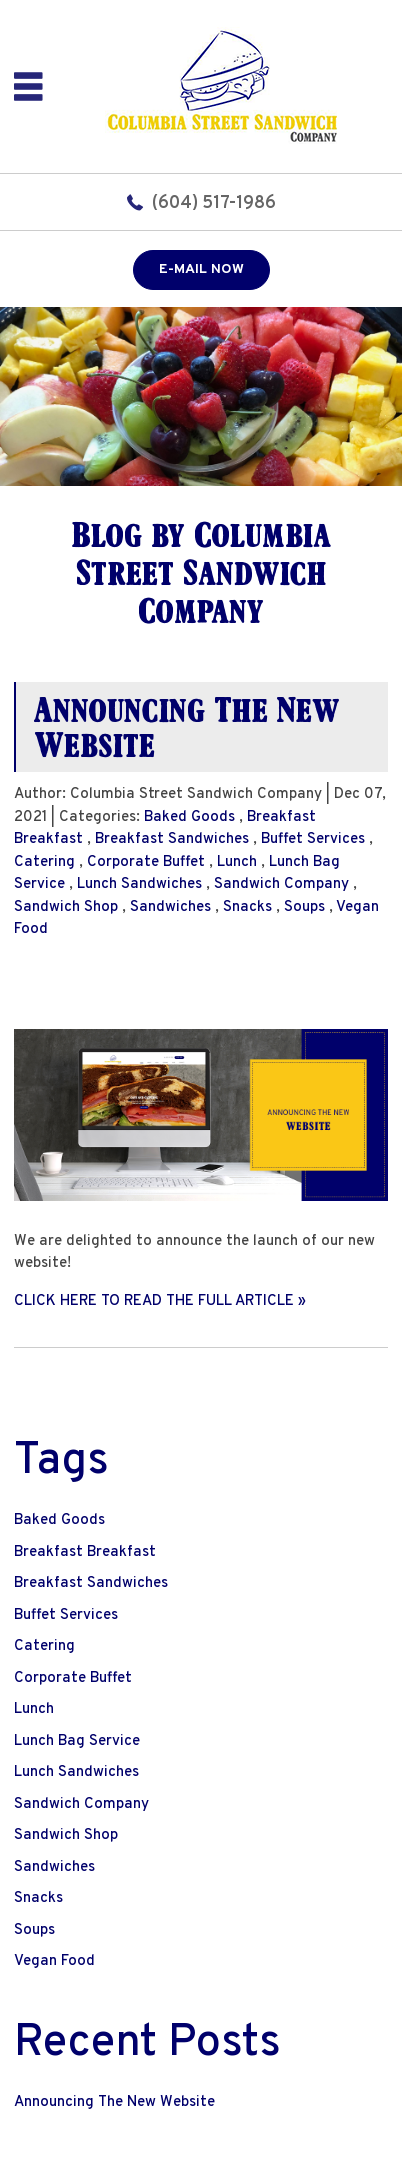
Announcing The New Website (187, 727)
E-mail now (201, 269)
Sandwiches (170, 907)
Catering (44, 862)
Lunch (237, 862)
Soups (304, 907)
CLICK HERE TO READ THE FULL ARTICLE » (160, 1301)
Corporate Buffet (146, 862)
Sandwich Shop (66, 907)
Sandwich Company (281, 884)
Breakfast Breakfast (85, 1552)
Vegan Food (54, 1961)
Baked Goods (189, 817)
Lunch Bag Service (77, 1741)
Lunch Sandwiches (139, 884)
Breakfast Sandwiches (172, 839)
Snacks (247, 907)
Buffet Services (313, 839)
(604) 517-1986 (214, 203)
